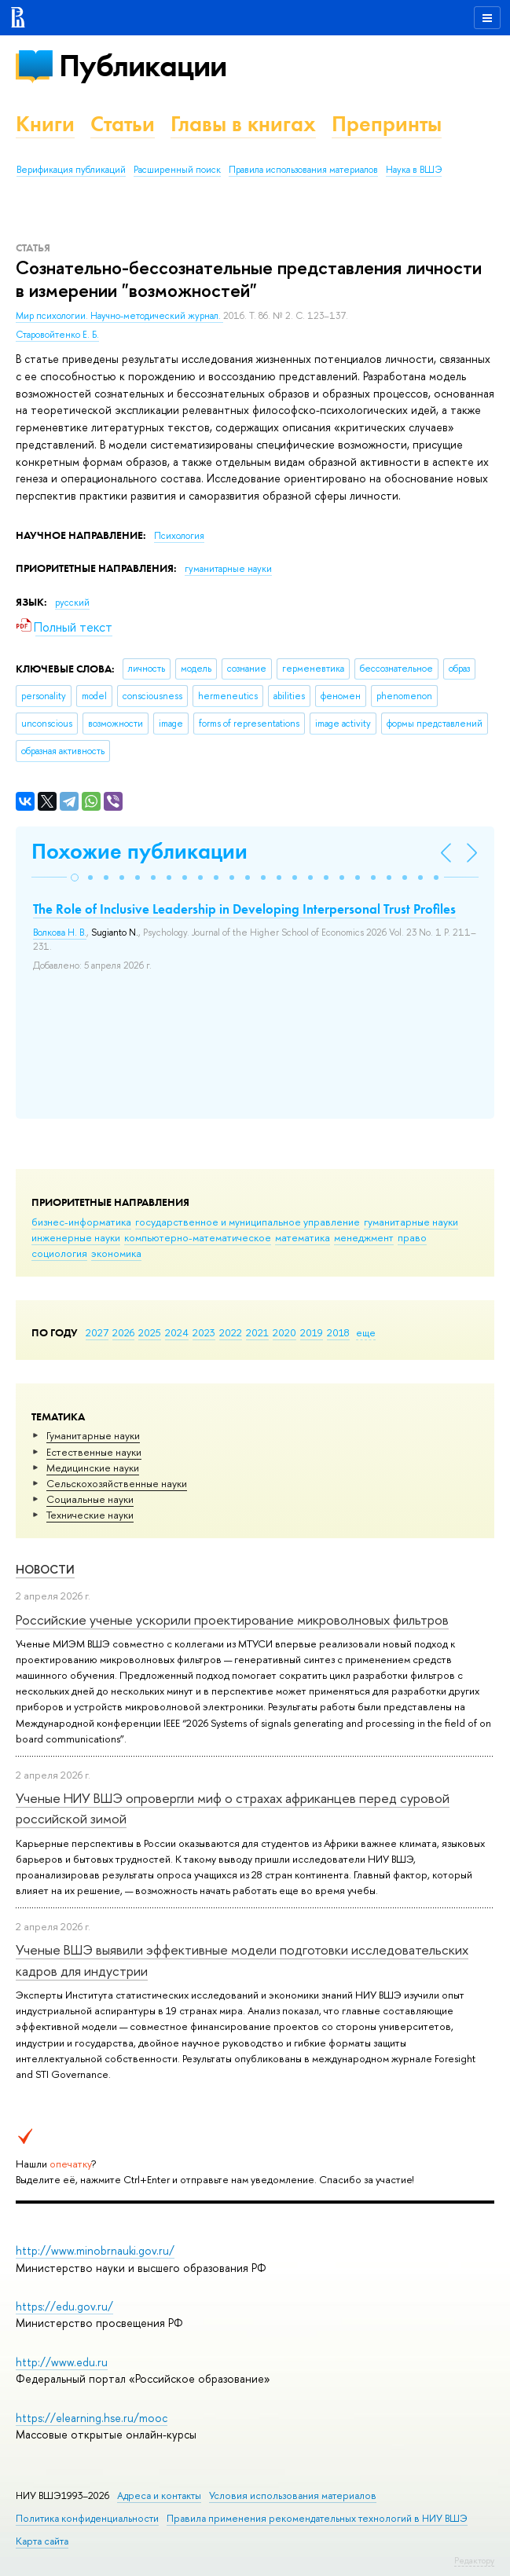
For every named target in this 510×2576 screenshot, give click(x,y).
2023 (204, 1332)
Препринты (387, 123)
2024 (177, 1332)
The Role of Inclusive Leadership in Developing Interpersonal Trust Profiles (244, 909)
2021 (257, 1332)
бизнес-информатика (81, 1222)
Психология (179, 535)
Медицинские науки (92, 1467)
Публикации (142, 66)
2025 (149, 1332)
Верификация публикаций (71, 169)
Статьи (122, 123)
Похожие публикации (139, 851)
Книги (45, 123)
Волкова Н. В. (59, 932)
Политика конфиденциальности (87, 2518)
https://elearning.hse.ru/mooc (91, 2417)
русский (72, 602)
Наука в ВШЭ (414, 169)
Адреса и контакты (159, 2495)
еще (366, 1332)
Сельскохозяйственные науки (116, 1483)
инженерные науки (75, 1237)
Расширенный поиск (177, 169)
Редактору (474, 2560)
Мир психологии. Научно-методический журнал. (119, 316)
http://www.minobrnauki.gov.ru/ (95, 2250)
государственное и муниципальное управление (247, 1222)
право (412, 1237)
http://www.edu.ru (62, 2361)
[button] (75, 877)
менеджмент (364, 1237)
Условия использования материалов (292, 2495)
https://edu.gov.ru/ (64, 2306)
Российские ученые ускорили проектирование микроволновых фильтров (232, 1619)
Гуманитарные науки (93, 1435)
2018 (338, 1332)
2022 (230, 1332)
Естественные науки (93, 1452)
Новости (45, 1569)
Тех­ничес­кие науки (90, 1515)
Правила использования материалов (303, 169)
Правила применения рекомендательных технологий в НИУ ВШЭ (317, 2518)
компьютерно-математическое (197, 1237)
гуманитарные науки (411, 1222)
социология (59, 1253)
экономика (116, 1253)
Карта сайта (42, 2541)
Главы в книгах (243, 123)
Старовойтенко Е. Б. (57, 334)
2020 (284, 1332)
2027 (97, 1332)
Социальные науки (90, 1499)
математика (302, 1237)
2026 (123, 1332)
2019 (311, 1332)
